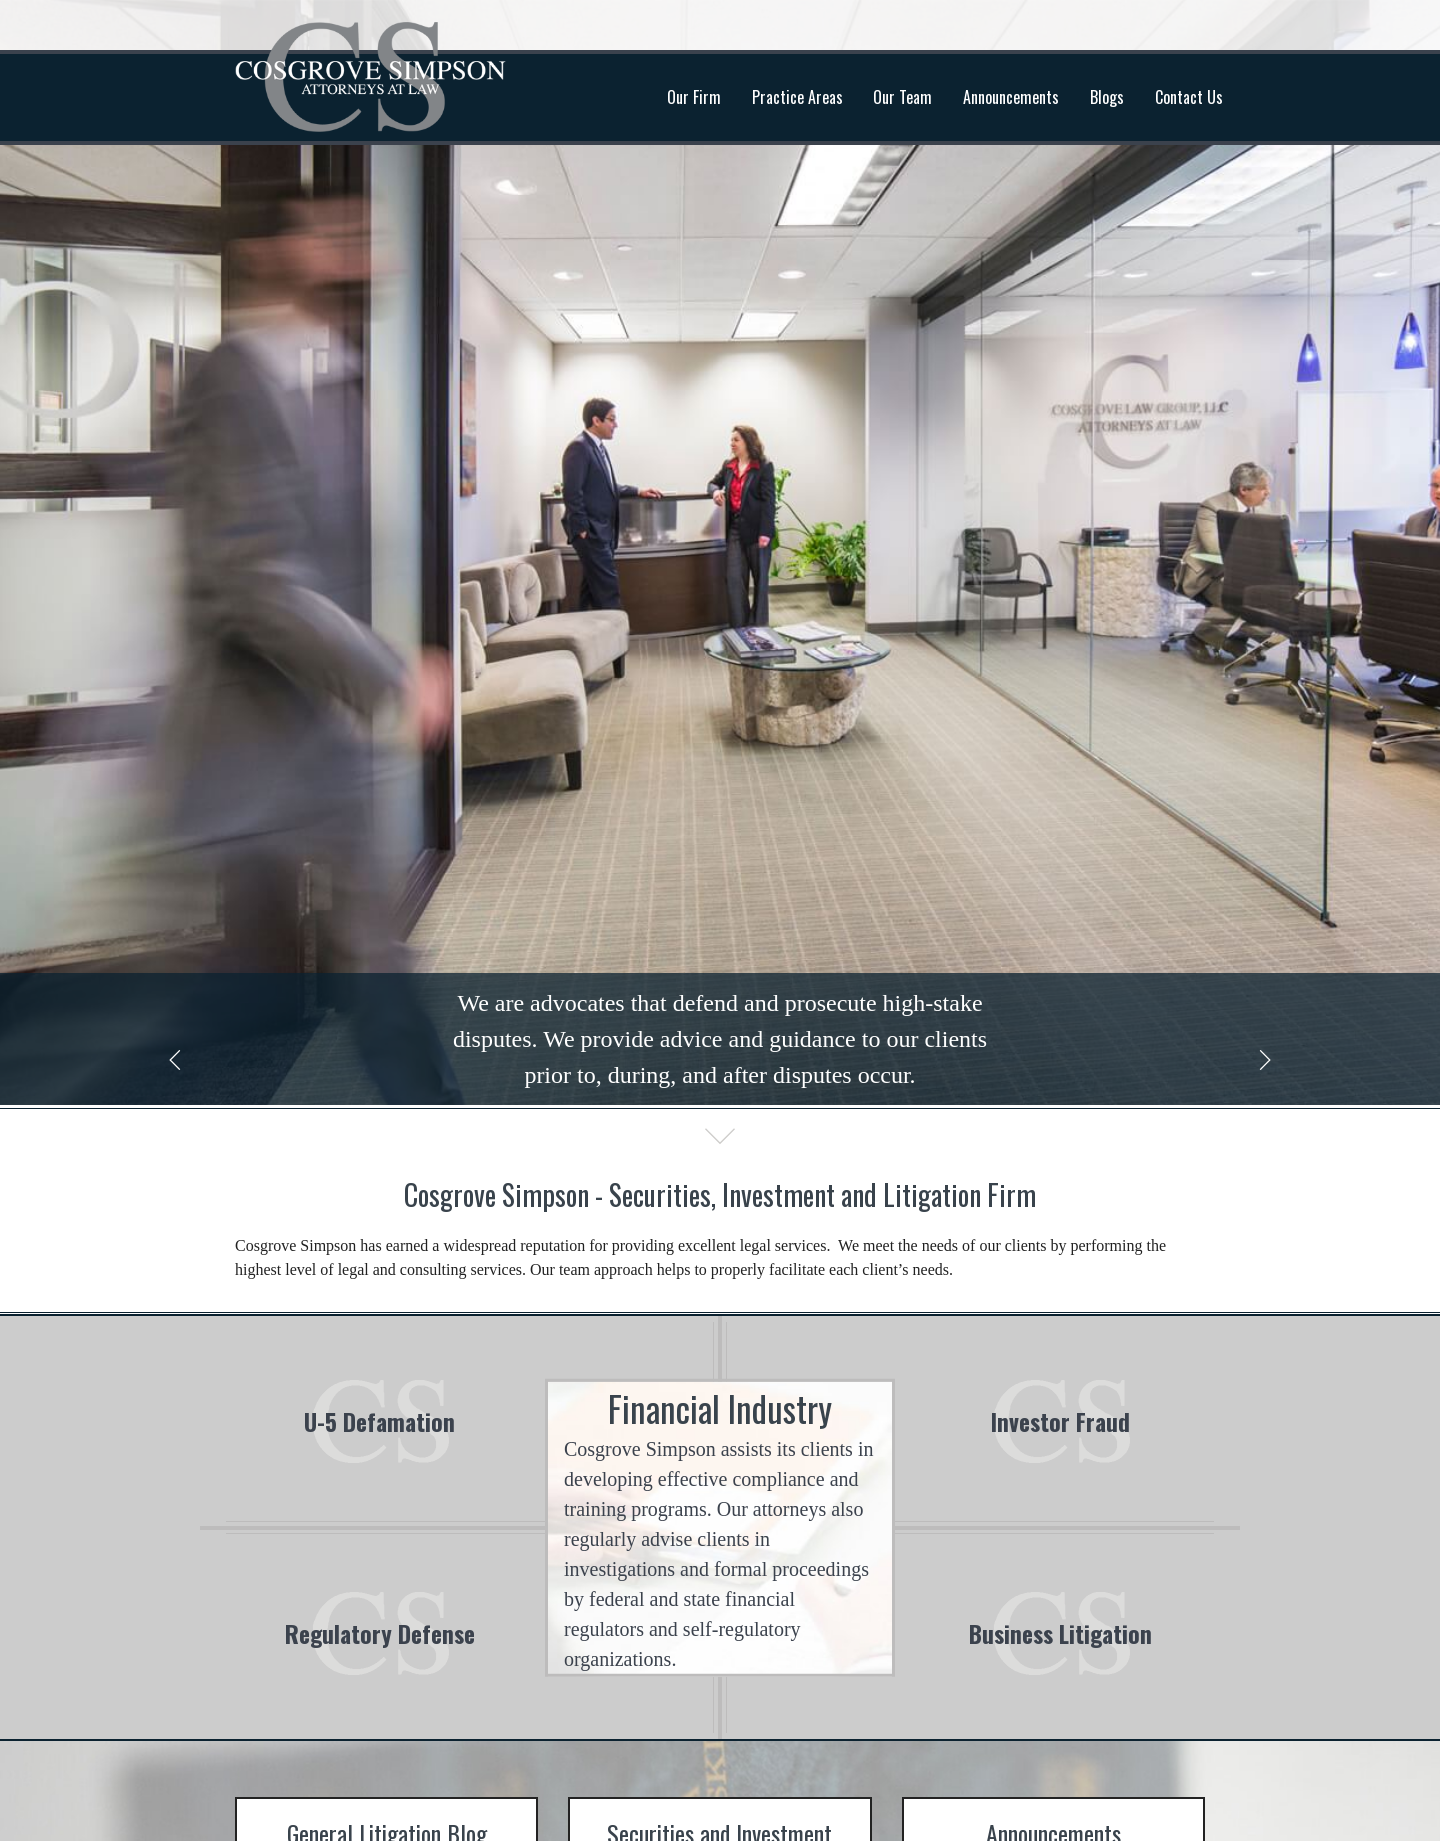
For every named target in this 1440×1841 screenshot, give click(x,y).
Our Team (902, 97)
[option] (720, 552)
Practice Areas (797, 97)
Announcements (1011, 97)
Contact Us (1189, 97)
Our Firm (694, 97)
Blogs (1107, 97)
